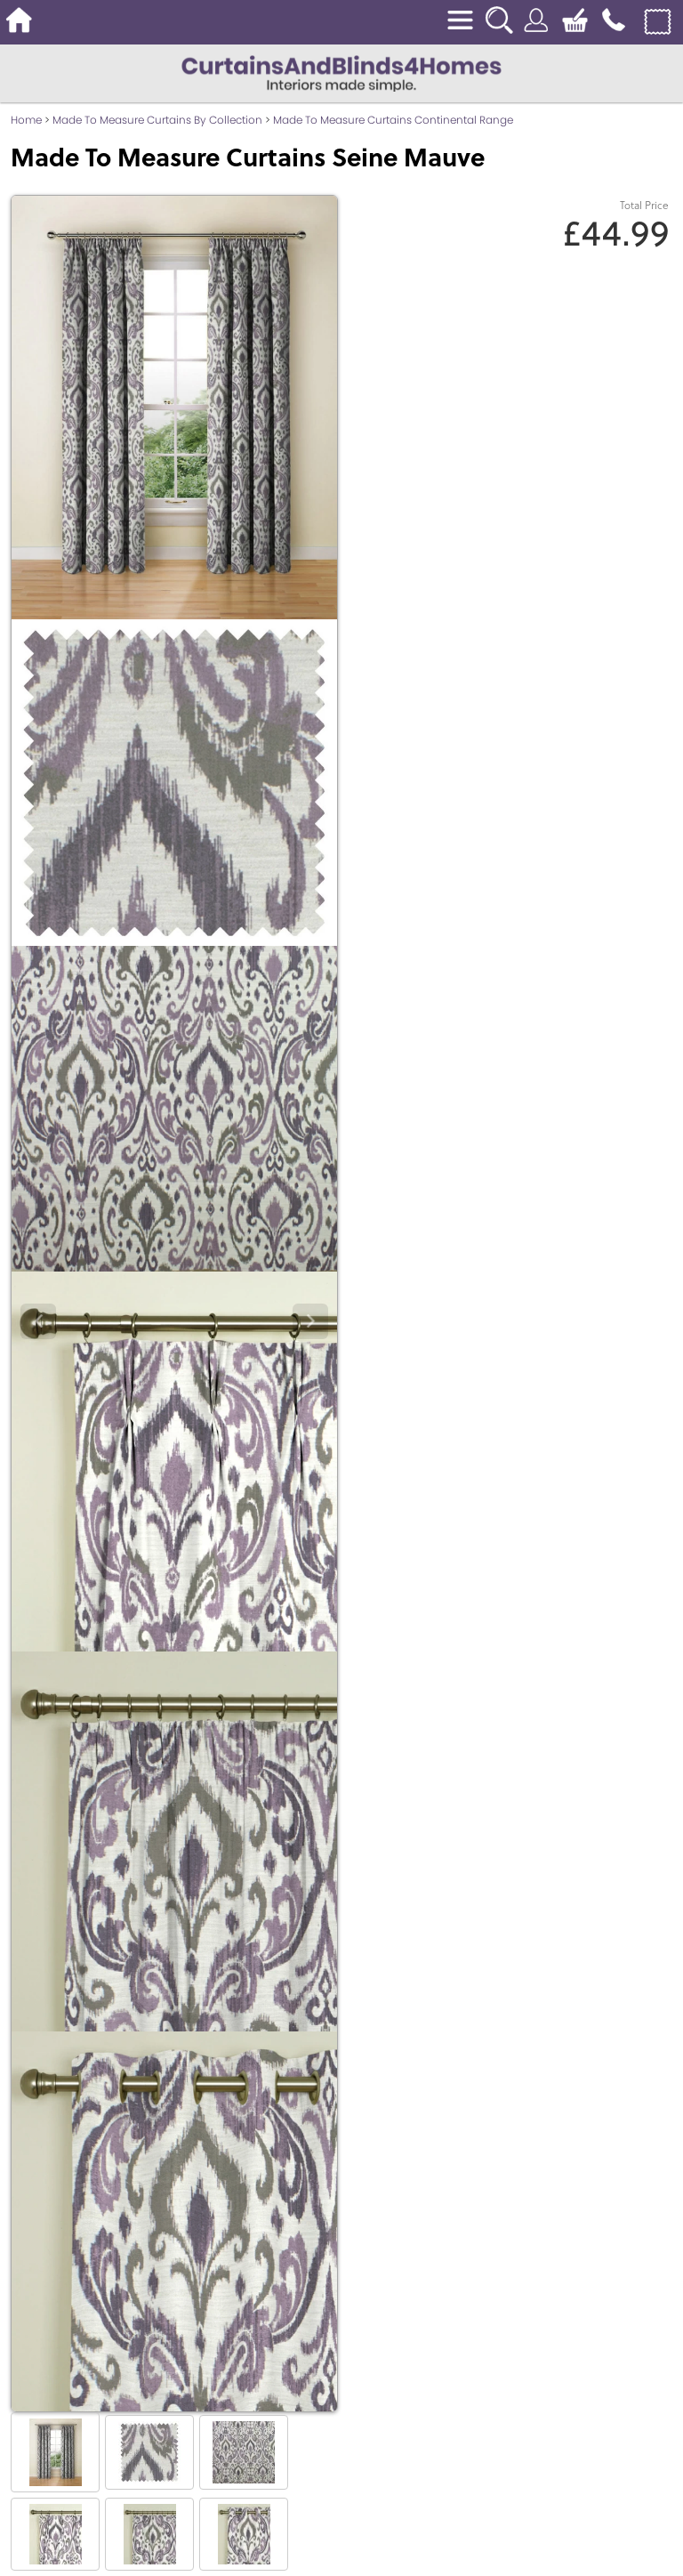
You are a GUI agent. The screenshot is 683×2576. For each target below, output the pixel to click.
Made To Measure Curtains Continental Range (393, 119)
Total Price (644, 205)
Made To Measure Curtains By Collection (157, 119)
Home (26, 119)
